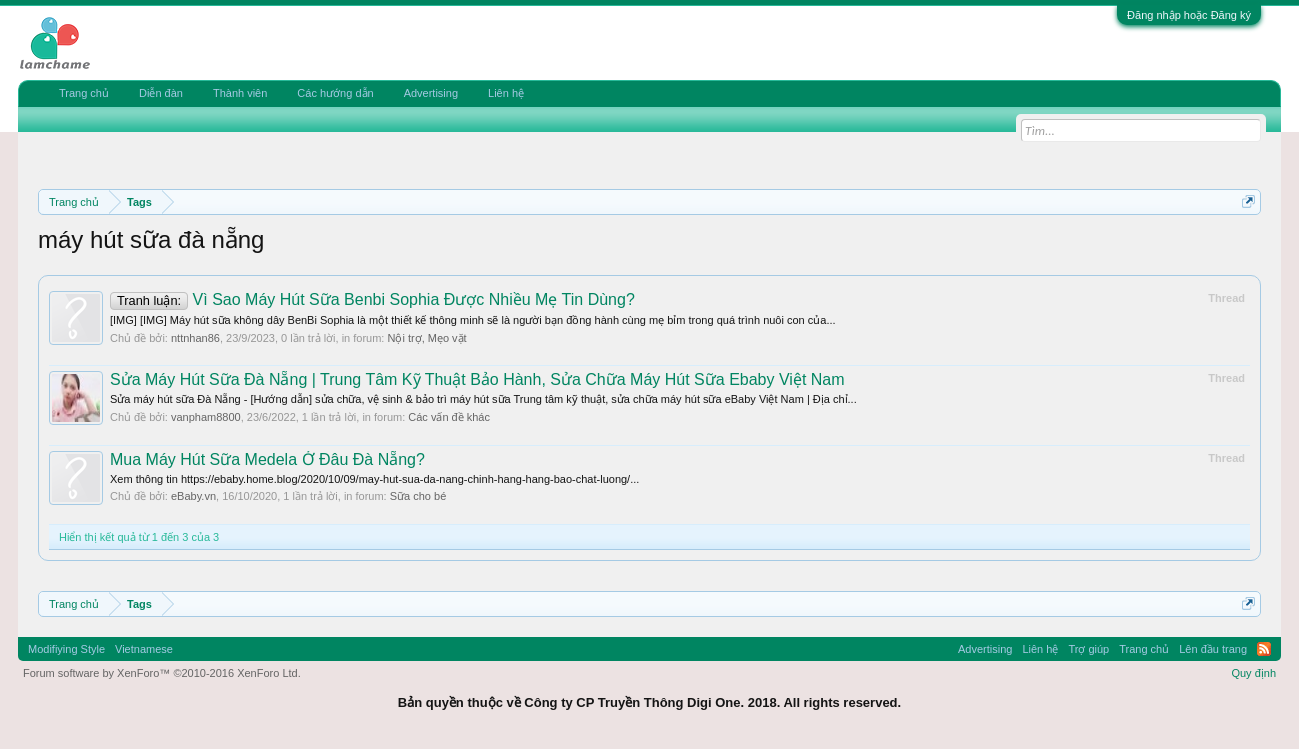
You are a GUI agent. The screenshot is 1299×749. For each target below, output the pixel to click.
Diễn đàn (161, 93)
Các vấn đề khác (449, 417)
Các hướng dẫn (335, 93)
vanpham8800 (206, 417)
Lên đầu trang (1213, 649)
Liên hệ (506, 93)
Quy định (1253, 673)
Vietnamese (144, 649)
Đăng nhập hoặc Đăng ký (1189, 15)
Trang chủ (84, 93)
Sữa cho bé (418, 496)
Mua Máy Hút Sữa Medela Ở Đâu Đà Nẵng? (267, 459)
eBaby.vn (193, 496)
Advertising (431, 93)
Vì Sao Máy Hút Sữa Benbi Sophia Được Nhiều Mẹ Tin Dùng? (372, 299)
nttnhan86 (195, 338)
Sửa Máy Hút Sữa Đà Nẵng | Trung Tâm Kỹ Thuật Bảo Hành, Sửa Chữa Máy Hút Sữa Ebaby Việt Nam (477, 379)
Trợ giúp (1088, 649)
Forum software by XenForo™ (162, 673)
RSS (1264, 649)
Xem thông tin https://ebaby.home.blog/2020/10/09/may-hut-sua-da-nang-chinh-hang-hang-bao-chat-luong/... (374, 479)
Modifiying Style (66, 649)
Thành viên (240, 93)
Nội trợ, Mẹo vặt (426, 338)
